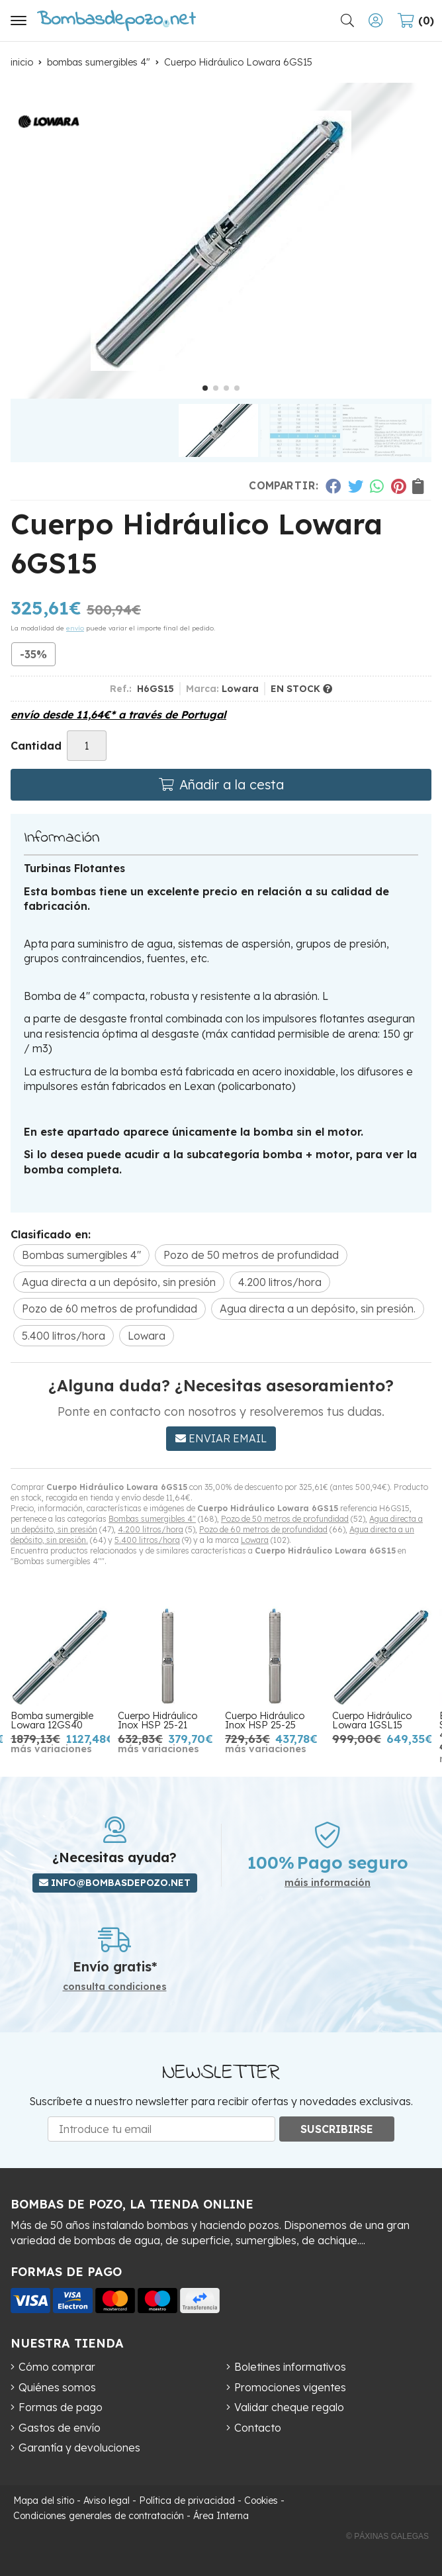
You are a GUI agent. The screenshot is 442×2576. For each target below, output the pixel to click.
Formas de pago (61, 2407)
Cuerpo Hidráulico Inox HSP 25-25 (264, 1720)
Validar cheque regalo (289, 2407)
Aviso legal (106, 2500)
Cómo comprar (57, 2366)
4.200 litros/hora (150, 1529)
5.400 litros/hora (147, 1540)
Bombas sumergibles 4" (152, 1519)
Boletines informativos (290, 2366)
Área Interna (221, 2516)
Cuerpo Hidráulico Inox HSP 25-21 (157, 1720)
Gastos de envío (60, 2427)
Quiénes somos (57, 2387)
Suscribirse (336, 2129)
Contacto (257, 2427)
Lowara (255, 1540)
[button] (205, 388)
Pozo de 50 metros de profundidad (285, 1519)
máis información (328, 1883)
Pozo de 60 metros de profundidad (263, 1529)
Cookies (261, 2500)
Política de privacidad (187, 2500)
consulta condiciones (115, 1987)
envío (75, 628)
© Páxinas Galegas (387, 2536)
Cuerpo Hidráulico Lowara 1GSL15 (372, 1720)
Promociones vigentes (290, 2387)
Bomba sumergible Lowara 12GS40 (52, 1720)
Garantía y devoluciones (79, 2447)
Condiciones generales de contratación (98, 2516)
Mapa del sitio (43, 2500)
